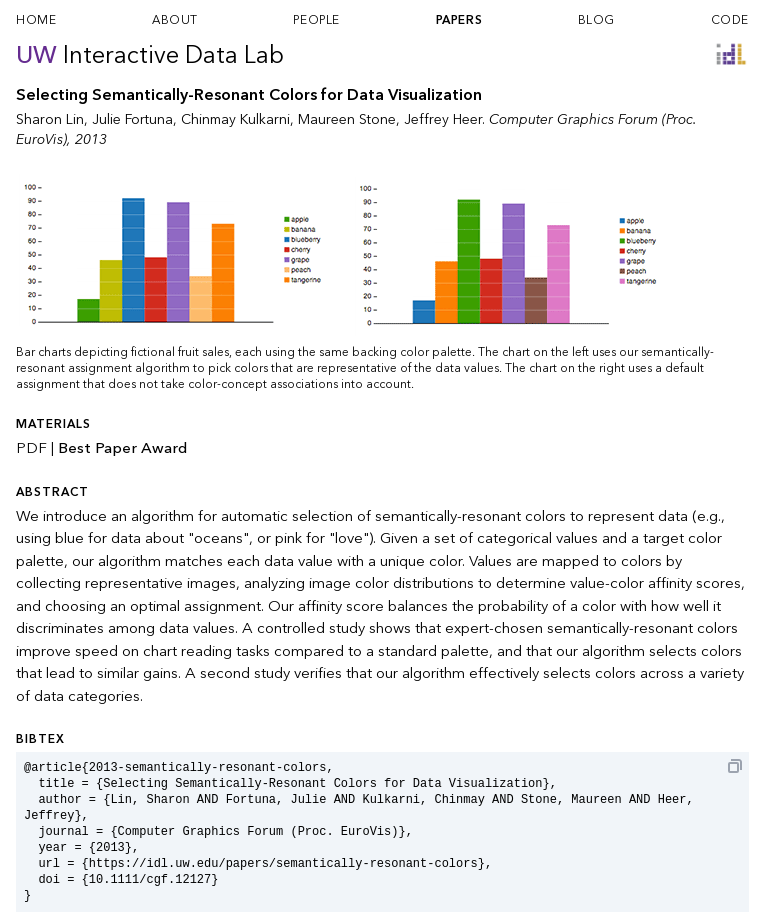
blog (596, 20)
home (36, 20)
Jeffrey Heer (443, 119)
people (316, 20)
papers (459, 20)
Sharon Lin (50, 119)
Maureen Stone (347, 119)
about (175, 20)
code (730, 20)
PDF (31, 448)
